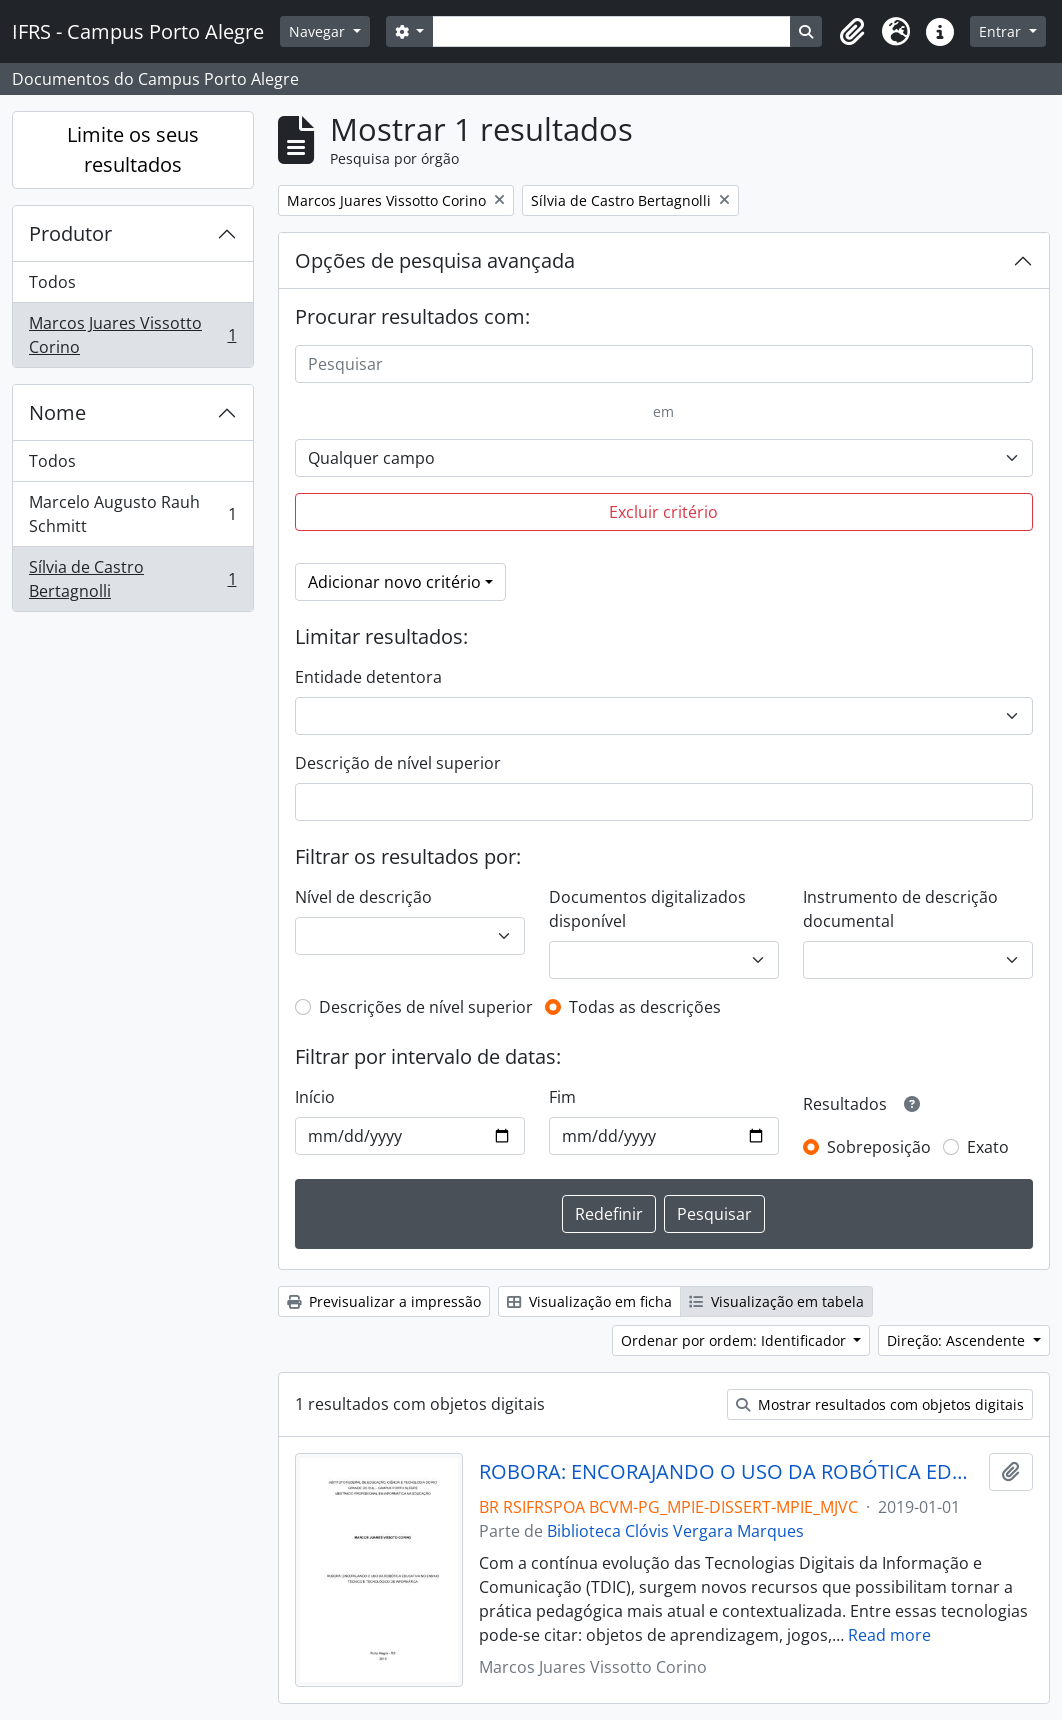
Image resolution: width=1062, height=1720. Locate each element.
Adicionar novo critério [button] (394, 582)
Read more (889, 1635)
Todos (52, 282)
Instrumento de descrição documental (900, 909)
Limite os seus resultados (133, 149)
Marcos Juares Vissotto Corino (132, 335)
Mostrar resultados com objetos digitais (880, 1404)
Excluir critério (663, 512)
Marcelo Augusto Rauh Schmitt (132, 514)
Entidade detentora (368, 677)
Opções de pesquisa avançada (435, 260)
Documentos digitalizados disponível (647, 909)
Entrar (1002, 31)
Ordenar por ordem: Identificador (735, 1340)
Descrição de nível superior (398, 763)
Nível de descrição (363, 897)
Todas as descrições (645, 1007)
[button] (852, 32)
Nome (57, 412)
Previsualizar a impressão (384, 1301)
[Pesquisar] (664, 364)
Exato (988, 1147)
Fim (562, 1097)
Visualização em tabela (776, 1301)
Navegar (319, 31)
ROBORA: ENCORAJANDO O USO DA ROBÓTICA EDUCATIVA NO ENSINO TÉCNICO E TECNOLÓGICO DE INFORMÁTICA (730, 1472)
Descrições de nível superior (426, 1007)
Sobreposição (879, 1147)
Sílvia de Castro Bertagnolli (132, 579)
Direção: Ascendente (958, 1340)
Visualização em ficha (589, 1301)
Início (315, 1097)
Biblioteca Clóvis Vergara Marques (675, 1531)
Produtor (70, 233)
